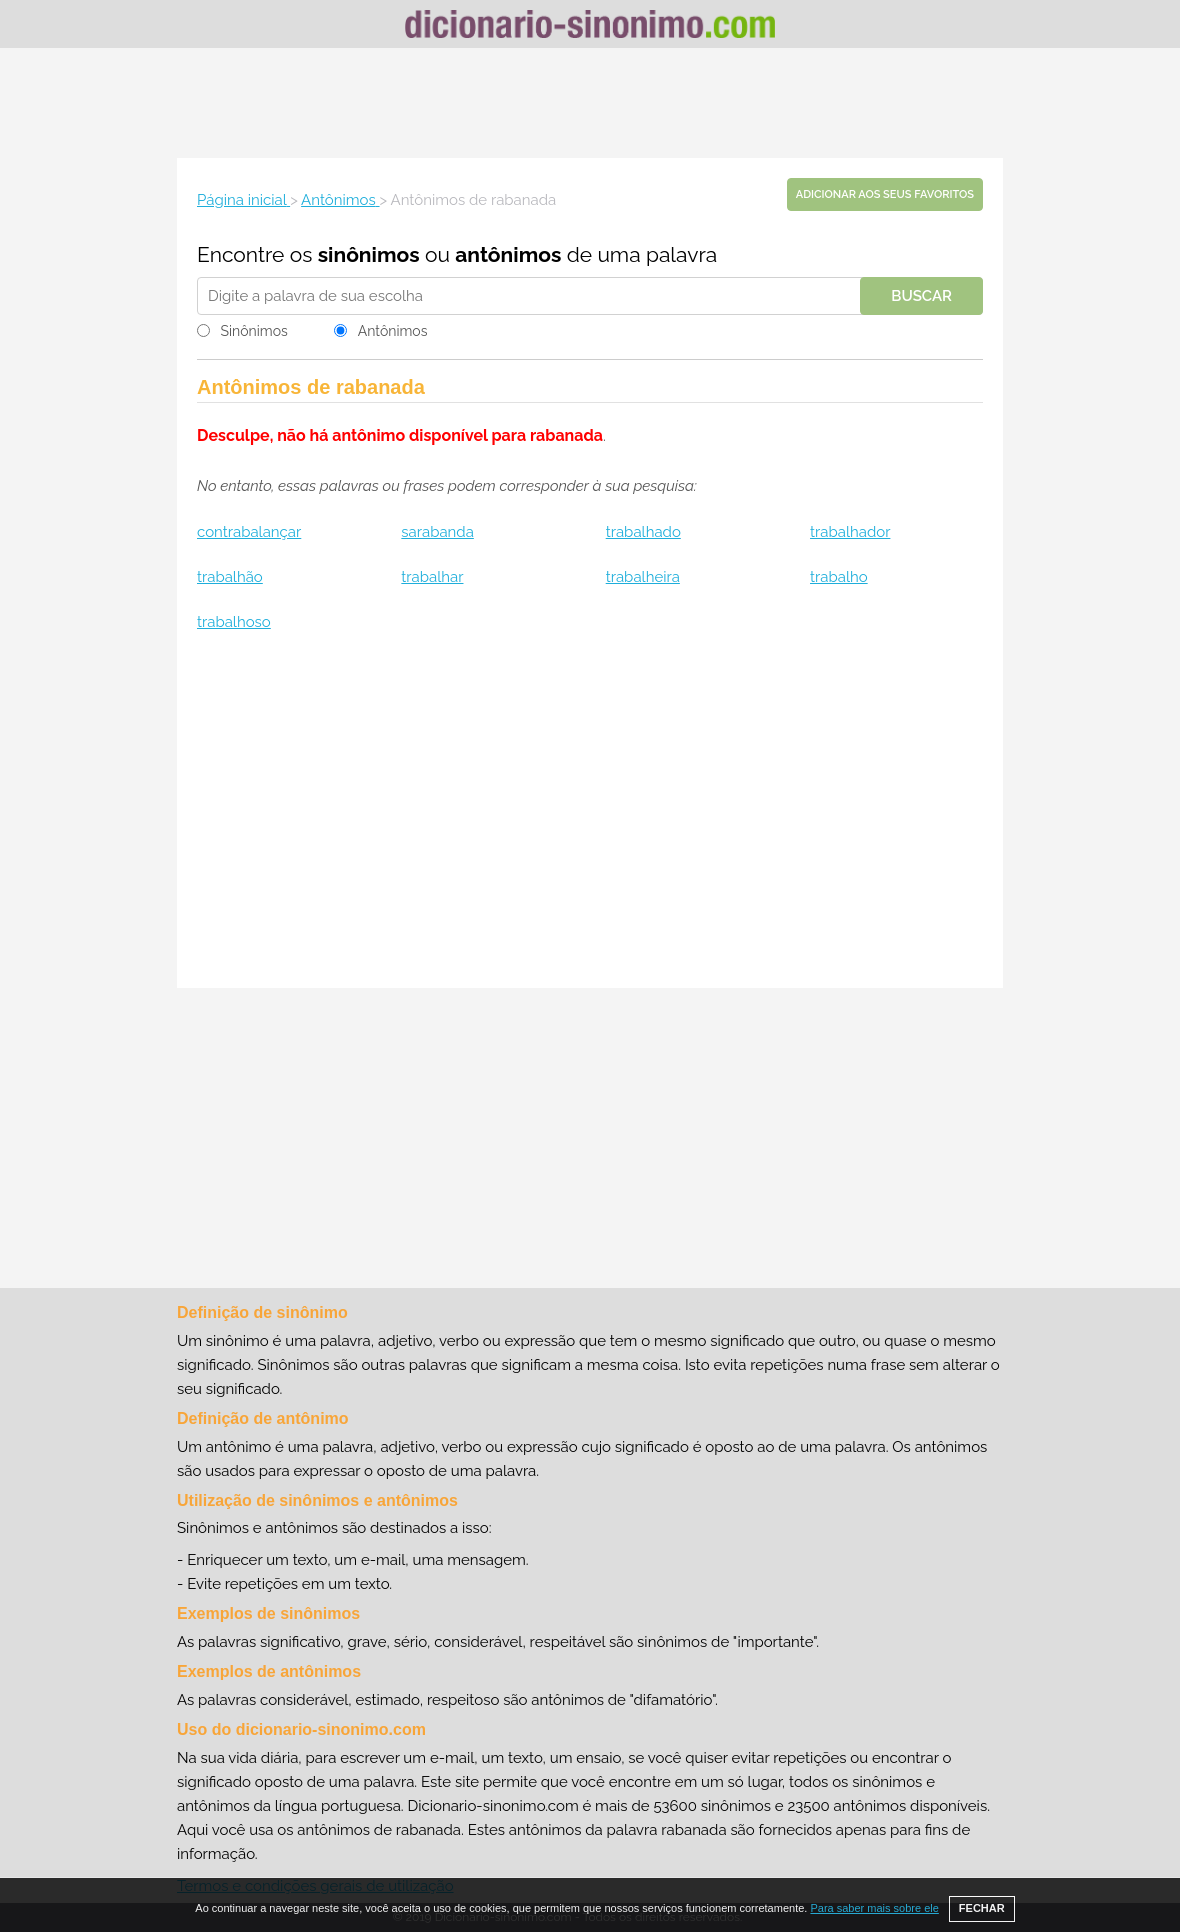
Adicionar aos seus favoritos (885, 194)
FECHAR (982, 1908)
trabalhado (643, 532)
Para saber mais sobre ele (874, 1908)
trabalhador (850, 532)
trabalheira (643, 577)
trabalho (839, 577)
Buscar (921, 296)
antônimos (508, 254)
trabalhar (432, 577)
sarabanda (437, 532)
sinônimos (369, 254)
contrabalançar (249, 532)
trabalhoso (234, 622)
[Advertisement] (590, 103)
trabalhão (230, 577)
